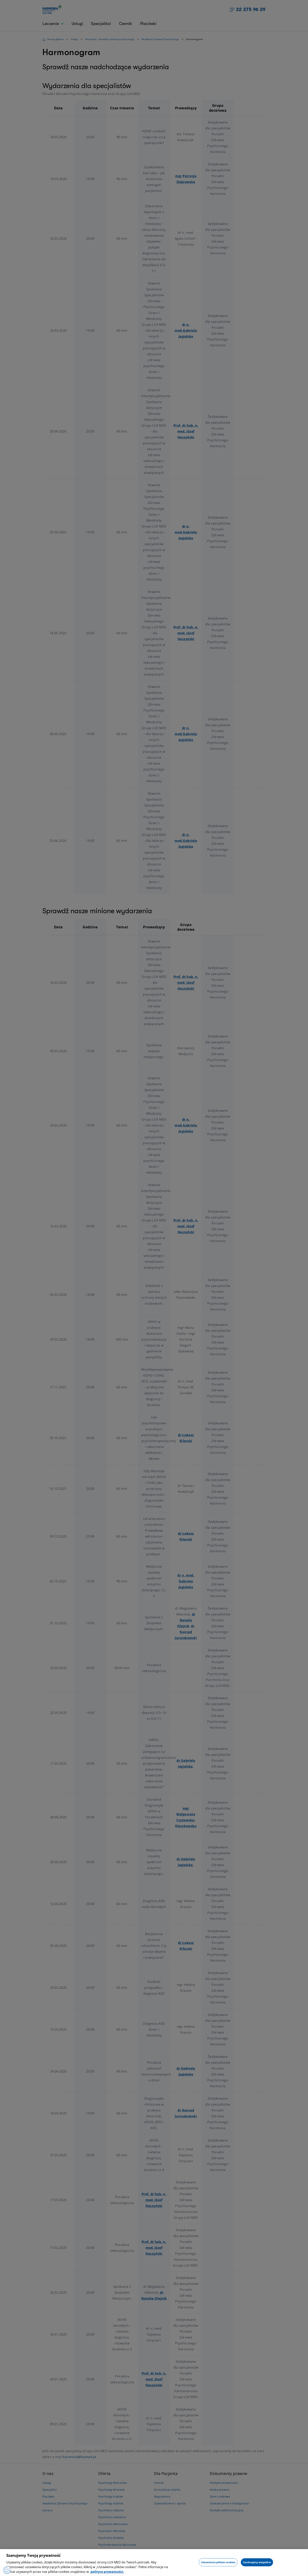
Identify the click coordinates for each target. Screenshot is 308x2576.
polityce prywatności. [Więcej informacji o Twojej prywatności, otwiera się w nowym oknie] (107, 2572)
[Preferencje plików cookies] (7, 2570)
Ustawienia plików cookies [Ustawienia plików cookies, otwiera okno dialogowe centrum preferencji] (218, 2562)
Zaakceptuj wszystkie (257, 2562)
